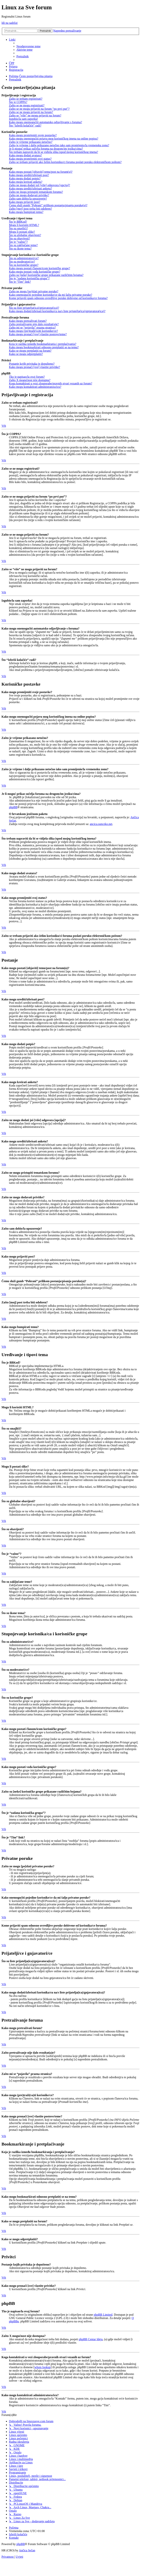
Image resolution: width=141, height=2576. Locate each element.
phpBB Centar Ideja (91, 2339)
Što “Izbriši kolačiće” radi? (25, 125)
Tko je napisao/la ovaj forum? (27, 376)
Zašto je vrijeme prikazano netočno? (30, 141)
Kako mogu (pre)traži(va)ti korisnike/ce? (33, 330)
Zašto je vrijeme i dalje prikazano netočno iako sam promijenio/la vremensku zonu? (59, 145)
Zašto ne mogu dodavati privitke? (29, 195)
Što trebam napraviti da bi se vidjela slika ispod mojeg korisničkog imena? (53, 152)
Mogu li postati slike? (22, 231)
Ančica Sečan (27, 2550)
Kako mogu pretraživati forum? (28, 320)
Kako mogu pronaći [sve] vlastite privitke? (34, 367)
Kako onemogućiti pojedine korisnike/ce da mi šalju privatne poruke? (50, 294)
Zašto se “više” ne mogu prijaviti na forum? (35, 115)
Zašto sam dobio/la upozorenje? (28, 198)
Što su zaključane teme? (23, 245)
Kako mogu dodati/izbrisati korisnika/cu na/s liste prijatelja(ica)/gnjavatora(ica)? (57, 311)
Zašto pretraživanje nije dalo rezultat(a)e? (34, 324)
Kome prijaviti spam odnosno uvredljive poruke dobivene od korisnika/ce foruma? (58, 298)
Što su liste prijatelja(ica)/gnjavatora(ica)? (34, 307)
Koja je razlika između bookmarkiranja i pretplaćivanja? (42, 344)
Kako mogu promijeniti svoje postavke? (33, 135)
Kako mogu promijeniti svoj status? (30, 158)
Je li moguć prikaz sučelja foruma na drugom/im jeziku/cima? (46, 148)
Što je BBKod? (18, 221)
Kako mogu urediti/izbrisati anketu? (30, 188)
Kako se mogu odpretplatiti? (26, 354)
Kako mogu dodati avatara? (25, 155)
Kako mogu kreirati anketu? (25, 181)
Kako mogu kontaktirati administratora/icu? (35, 386)
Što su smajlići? (18, 228)
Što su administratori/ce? (24, 258)
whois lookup (43, 2367)
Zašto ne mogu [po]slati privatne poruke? (33, 291)
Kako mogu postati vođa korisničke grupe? (34, 271)
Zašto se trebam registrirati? (25, 98)
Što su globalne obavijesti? (25, 235)
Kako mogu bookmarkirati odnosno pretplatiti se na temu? (44, 347)
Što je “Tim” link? (20, 281)
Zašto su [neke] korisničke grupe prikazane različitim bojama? (46, 275)
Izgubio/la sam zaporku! (23, 118)
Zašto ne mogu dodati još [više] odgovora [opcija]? (39, 185)
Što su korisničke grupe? (23, 264)
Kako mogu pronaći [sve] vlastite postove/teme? (38, 334)
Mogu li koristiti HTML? (24, 225)
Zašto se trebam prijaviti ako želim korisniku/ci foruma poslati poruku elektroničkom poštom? (65, 162)
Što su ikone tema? (20, 248)
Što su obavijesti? (19, 238)
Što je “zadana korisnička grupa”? (29, 278)
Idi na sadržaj (9, 22)
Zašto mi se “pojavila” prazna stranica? (32, 327)
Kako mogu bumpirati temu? (26, 212)
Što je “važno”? (18, 241)
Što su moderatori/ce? (22, 261)
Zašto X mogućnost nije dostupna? (29, 380)
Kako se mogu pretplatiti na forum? (30, 350)
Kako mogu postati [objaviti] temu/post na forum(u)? (40, 171)
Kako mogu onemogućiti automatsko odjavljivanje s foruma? (45, 122)
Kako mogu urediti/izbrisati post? (29, 175)
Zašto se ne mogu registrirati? (26, 105)
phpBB (13, 807)
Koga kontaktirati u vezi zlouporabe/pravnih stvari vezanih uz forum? (50, 383)
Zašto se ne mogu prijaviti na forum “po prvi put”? (39, 108)
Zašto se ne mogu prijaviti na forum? (31, 112)
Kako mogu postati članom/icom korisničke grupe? (39, 268)
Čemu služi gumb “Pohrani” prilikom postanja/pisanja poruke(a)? (48, 205)
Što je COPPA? (18, 102)
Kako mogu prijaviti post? (24, 202)
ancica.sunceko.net (101, 824)
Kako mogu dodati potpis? (24, 178)
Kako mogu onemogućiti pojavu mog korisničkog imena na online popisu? (53, 138)
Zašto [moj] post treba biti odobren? (30, 208)
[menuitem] (28, 46)
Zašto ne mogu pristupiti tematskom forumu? (36, 191)
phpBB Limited (103, 2314)
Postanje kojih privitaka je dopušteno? (31, 363)
